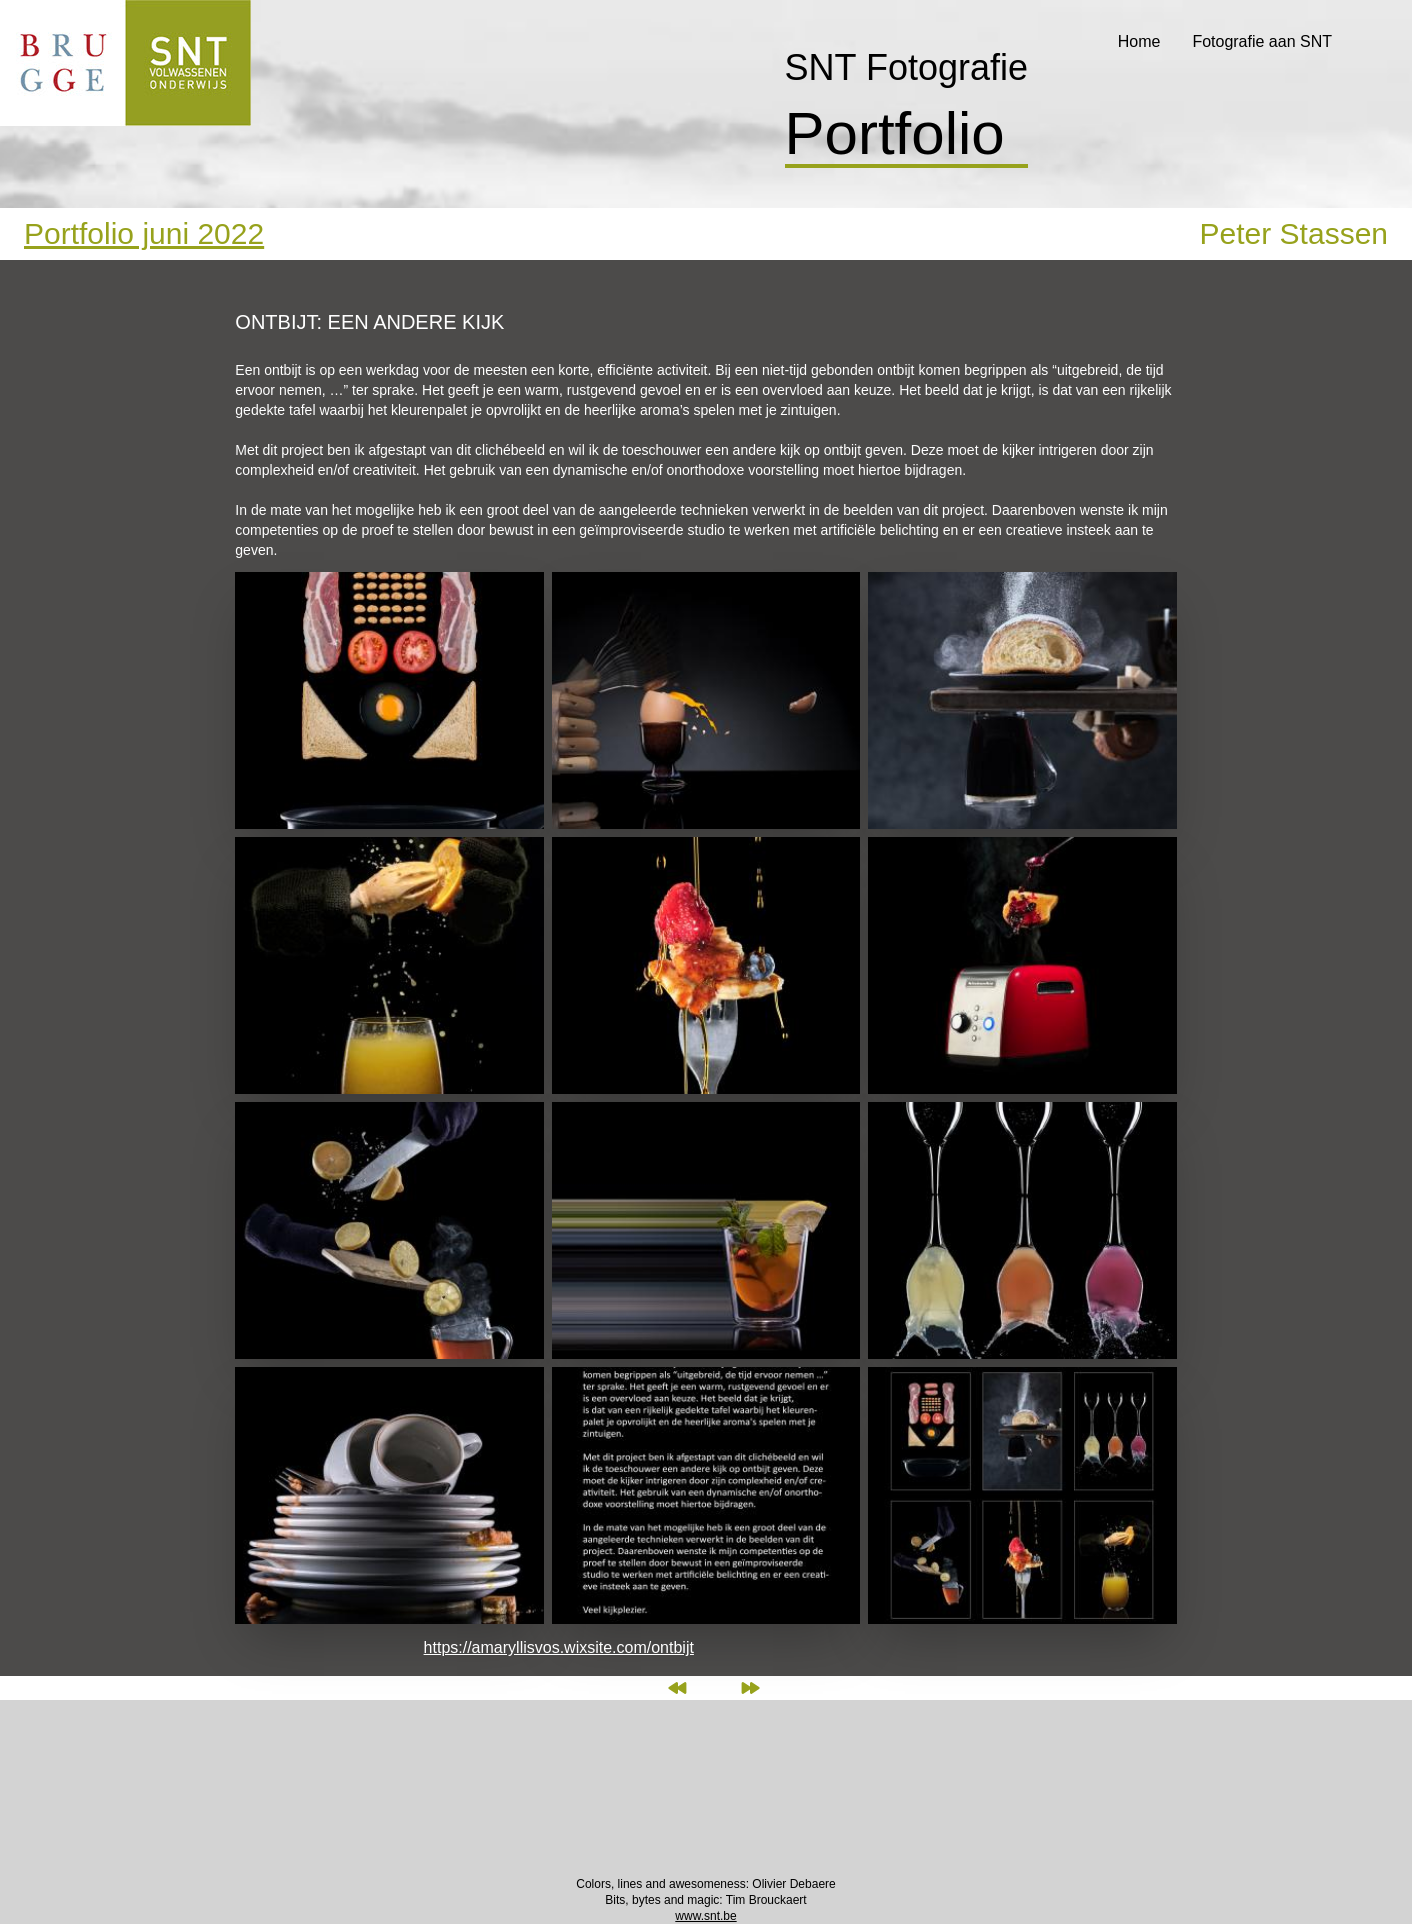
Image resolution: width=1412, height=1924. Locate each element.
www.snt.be (705, 1916)
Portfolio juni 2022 (144, 233)
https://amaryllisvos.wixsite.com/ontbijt (559, 1647)
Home (1139, 41)
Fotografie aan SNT (1262, 41)
